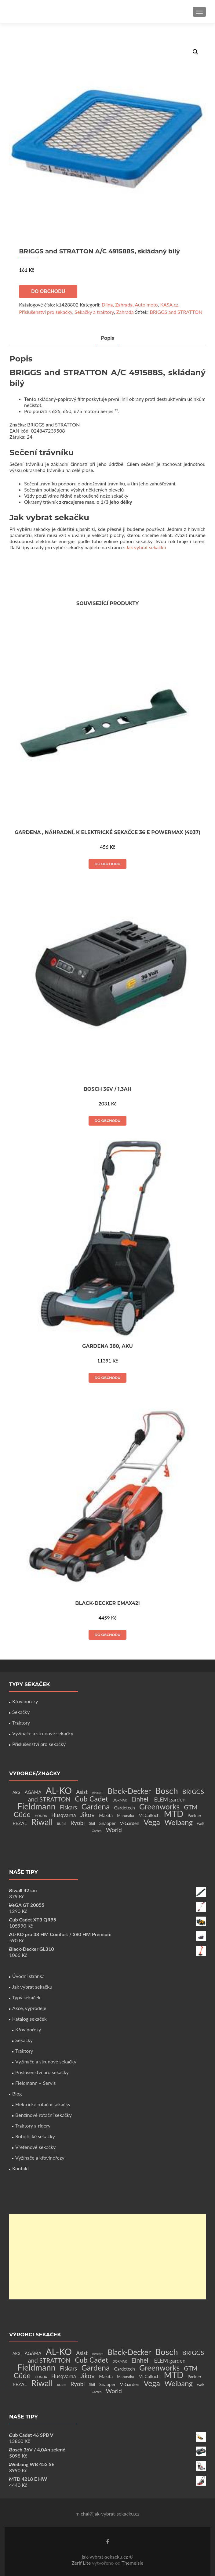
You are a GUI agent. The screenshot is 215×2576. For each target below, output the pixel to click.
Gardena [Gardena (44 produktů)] (95, 1806)
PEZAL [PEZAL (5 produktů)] (20, 1823)
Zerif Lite (81, 2563)
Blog (17, 2093)
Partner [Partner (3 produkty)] (194, 1815)
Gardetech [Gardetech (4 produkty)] (124, 1807)
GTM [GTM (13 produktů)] (190, 1807)
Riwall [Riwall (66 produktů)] (42, 1822)
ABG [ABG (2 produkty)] (16, 1792)
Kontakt (20, 2168)
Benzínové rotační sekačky (43, 2115)
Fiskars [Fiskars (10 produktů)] (68, 1807)
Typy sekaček (26, 1997)
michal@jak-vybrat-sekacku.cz (107, 2513)
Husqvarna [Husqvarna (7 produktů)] (63, 1815)
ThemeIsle (132, 2563)
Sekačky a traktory (94, 312)
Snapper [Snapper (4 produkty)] (107, 1823)
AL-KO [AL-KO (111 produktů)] (59, 1790)
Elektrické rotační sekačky (43, 2104)
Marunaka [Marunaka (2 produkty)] (125, 1815)
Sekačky (21, 1712)
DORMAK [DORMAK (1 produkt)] (119, 1800)
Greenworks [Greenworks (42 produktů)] (159, 1806)
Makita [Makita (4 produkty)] (106, 1815)
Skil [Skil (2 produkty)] (92, 1823)
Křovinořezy (25, 1701)
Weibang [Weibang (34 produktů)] (178, 1822)
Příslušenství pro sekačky (45, 312)
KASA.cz (169, 304)
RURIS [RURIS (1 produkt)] (61, 1824)
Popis (107, 337)
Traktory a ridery (32, 2125)
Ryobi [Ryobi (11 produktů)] (78, 1822)
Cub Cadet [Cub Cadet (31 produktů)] (91, 1798)
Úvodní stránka (28, 1976)
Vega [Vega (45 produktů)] (152, 1822)
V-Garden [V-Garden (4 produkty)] (129, 1823)
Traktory (21, 1722)
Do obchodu (48, 291)
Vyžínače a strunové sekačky (42, 1733)
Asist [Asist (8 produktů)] (82, 1792)
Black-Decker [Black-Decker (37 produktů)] (129, 1791)
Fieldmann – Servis (35, 2083)
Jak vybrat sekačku (146, 547)
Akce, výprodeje (29, 2008)
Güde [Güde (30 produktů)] (22, 1814)
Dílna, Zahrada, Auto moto (130, 304)
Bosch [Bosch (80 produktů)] (166, 1791)
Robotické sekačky (35, 2136)
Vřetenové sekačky (35, 2147)
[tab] (107, 338)
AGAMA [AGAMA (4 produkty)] (33, 1792)
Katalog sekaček (29, 2019)
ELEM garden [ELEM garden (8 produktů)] (169, 1799)
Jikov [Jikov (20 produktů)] (87, 1815)
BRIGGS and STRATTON (176, 312)
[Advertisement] (107, 2256)
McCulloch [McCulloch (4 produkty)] (149, 1815)
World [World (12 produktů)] (114, 1829)
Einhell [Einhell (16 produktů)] (140, 1799)
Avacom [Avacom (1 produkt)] (97, 1792)
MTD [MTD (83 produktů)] (174, 1814)
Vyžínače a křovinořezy (39, 2158)
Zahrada (125, 312)
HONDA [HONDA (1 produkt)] (41, 1816)
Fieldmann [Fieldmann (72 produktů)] (36, 1806)
